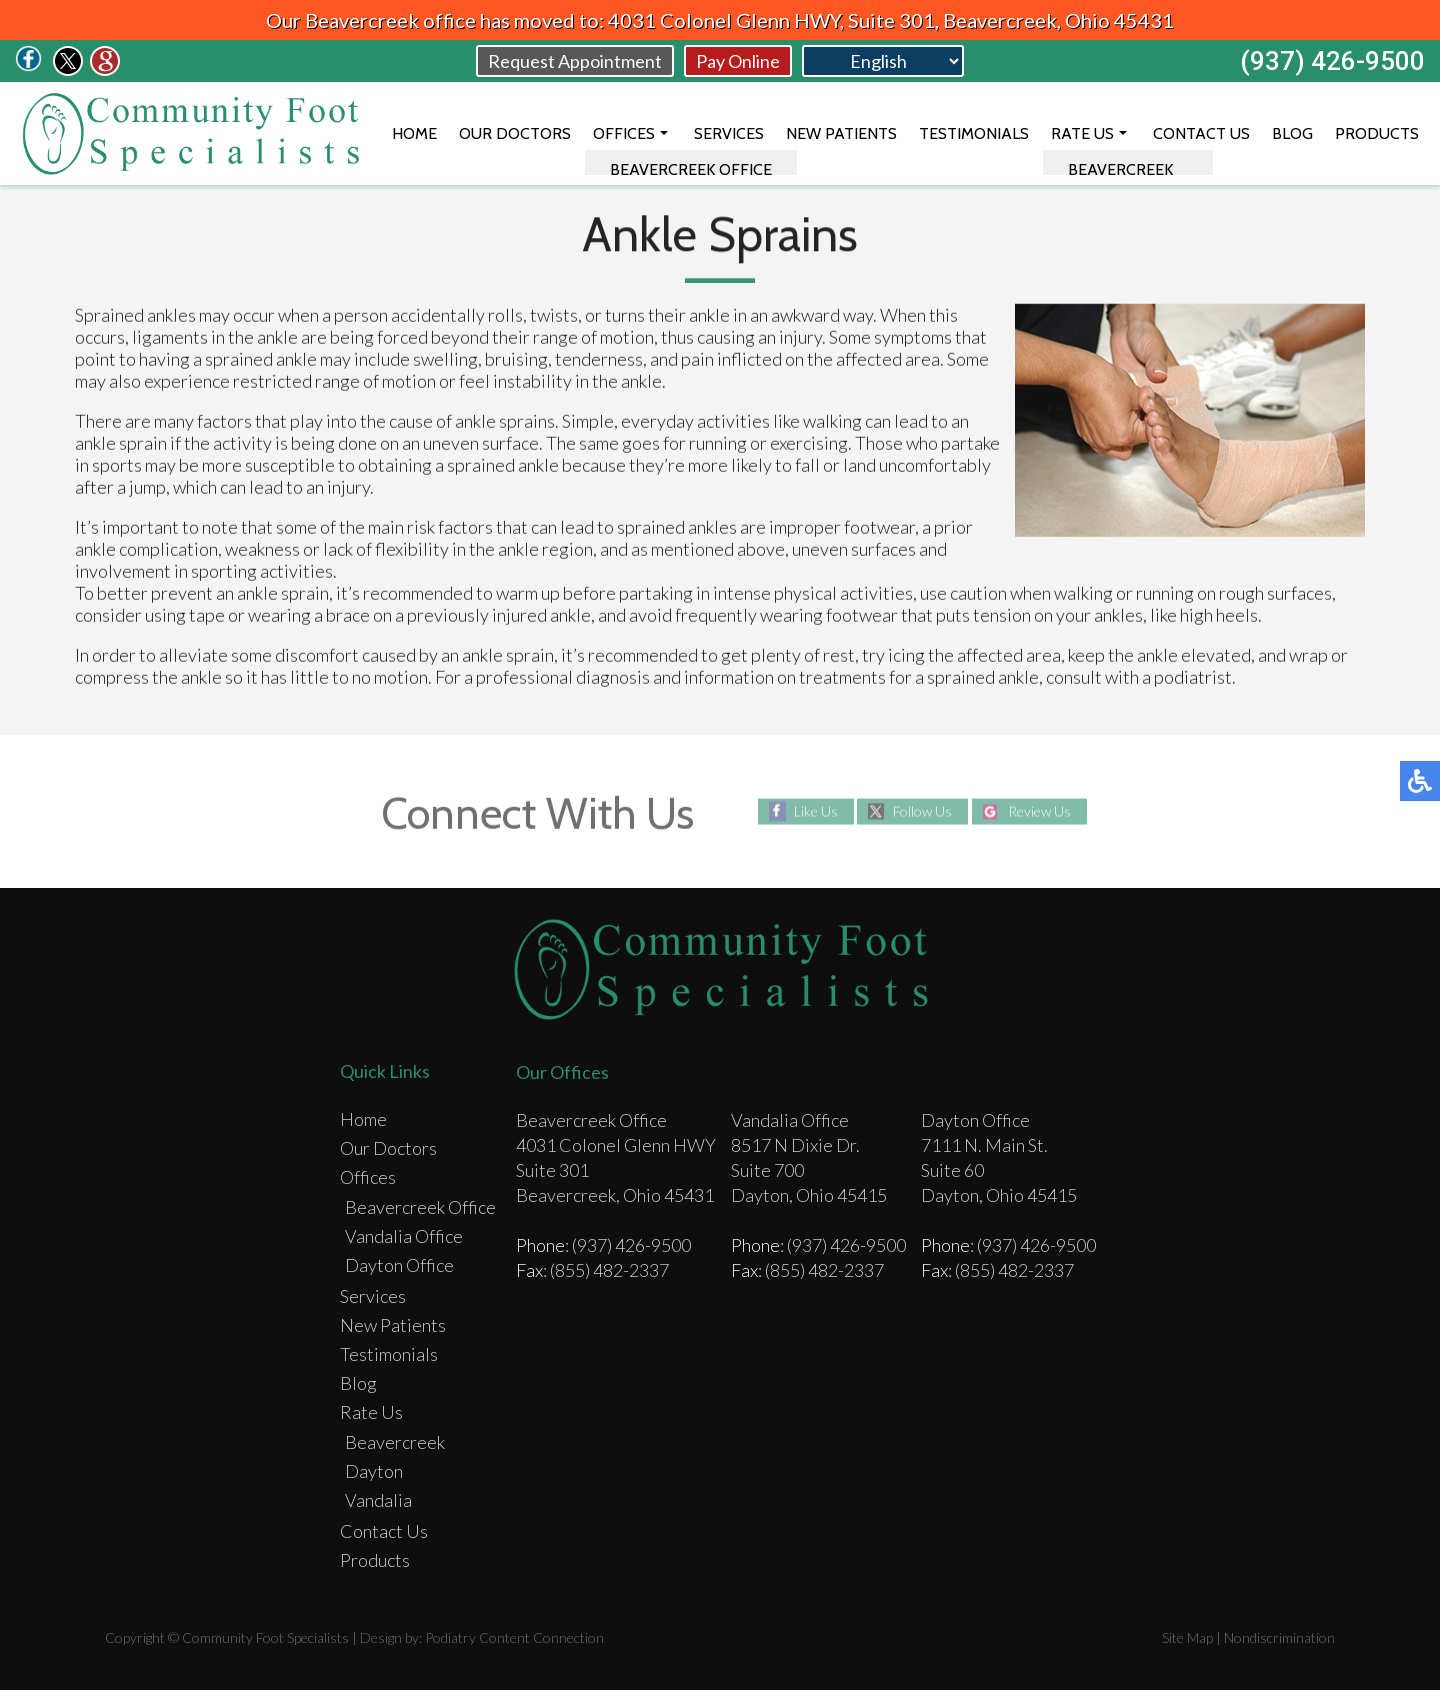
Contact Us (1201, 133)
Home (414, 133)
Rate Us (1082, 133)
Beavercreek (395, 1442)
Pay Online (738, 61)
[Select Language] (883, 61)
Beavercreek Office (420, 1207)
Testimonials (974, 133)
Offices (624, 133)
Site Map (1187, 1637)
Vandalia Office (404, 1236)
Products (1377, 133)
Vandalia (378, 1500)
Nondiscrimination (1279, 1637)
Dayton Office (399, 1265)
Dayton (374, 1471)
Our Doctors (515, 133)
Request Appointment (575, 61)
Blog (1292, 133)
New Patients (841, 133)
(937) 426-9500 (1332, 61)
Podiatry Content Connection (514, 1637)
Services (729, 133)
